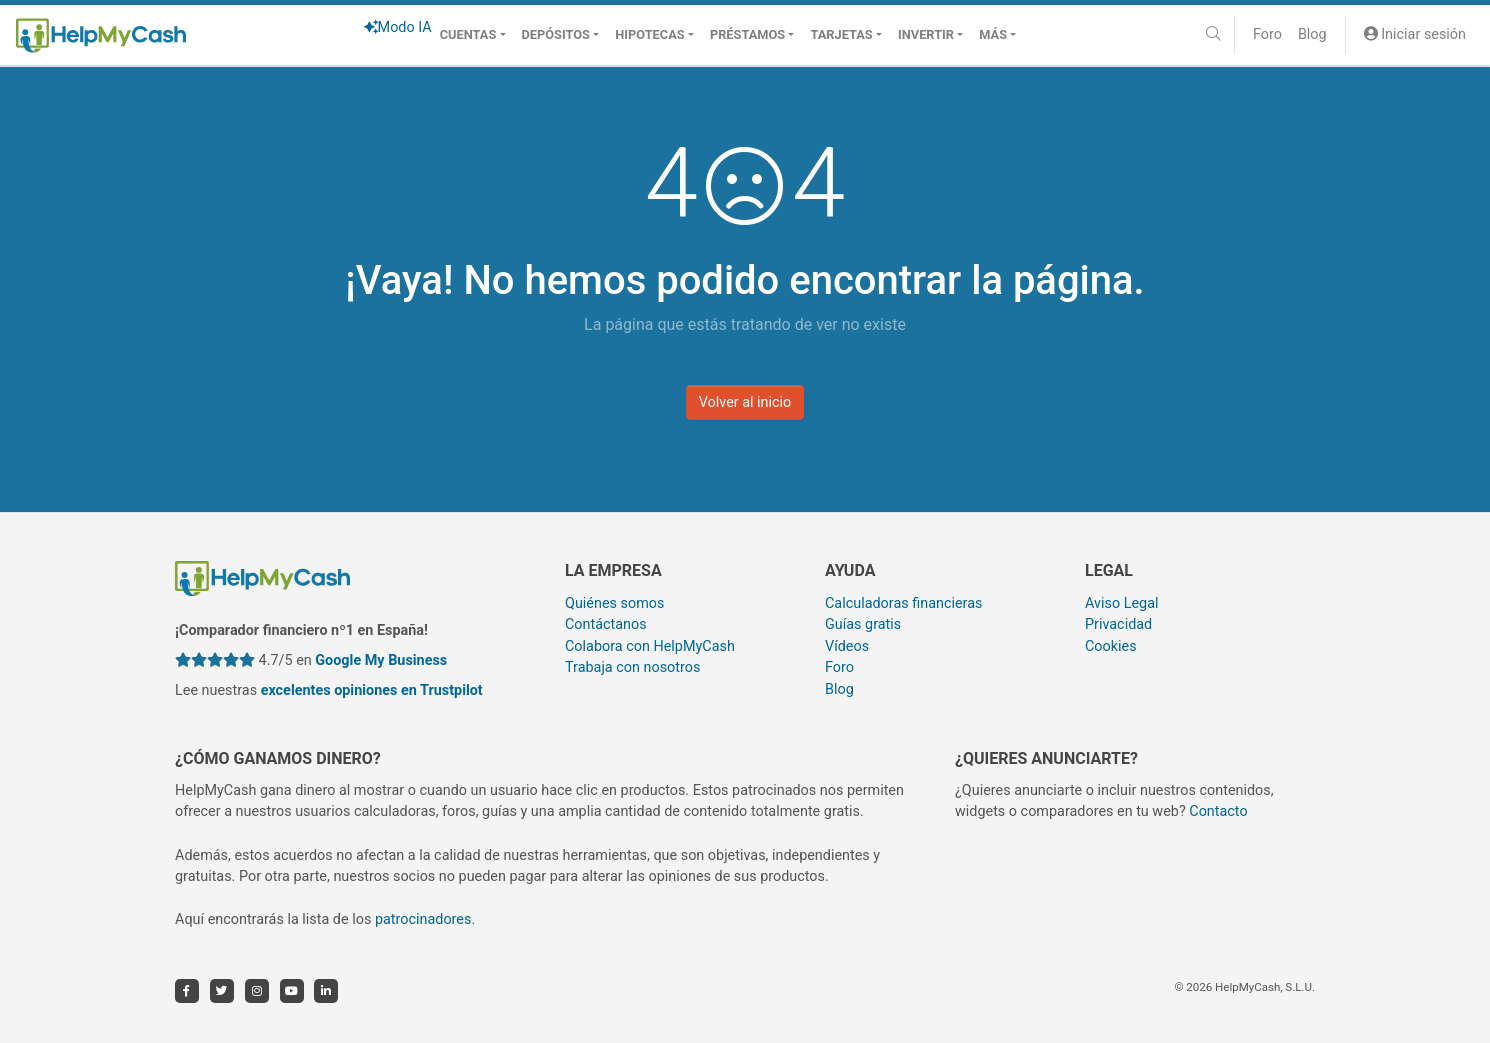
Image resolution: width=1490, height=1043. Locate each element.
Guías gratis (863, 624)
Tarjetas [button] (841, 34)
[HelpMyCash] (101, 35)
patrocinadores (423, 919)
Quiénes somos (614, 603)
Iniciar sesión (1415, 34)
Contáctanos (606, 624)
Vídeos (847, 646)
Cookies (1111, 646)
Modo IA (398, 27)
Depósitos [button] (556, 34)
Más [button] (993, 34)
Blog (1312, 34)
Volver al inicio (745, 402)
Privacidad (1118, 624)
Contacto (1218, 811)
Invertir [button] (926, 34)
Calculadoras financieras (903, 603)
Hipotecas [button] (649, 34)
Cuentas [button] (468, 34)
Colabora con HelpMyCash (650, 646)
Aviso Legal (1122, 603)
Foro (1267, 34)
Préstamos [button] (747, 34)
